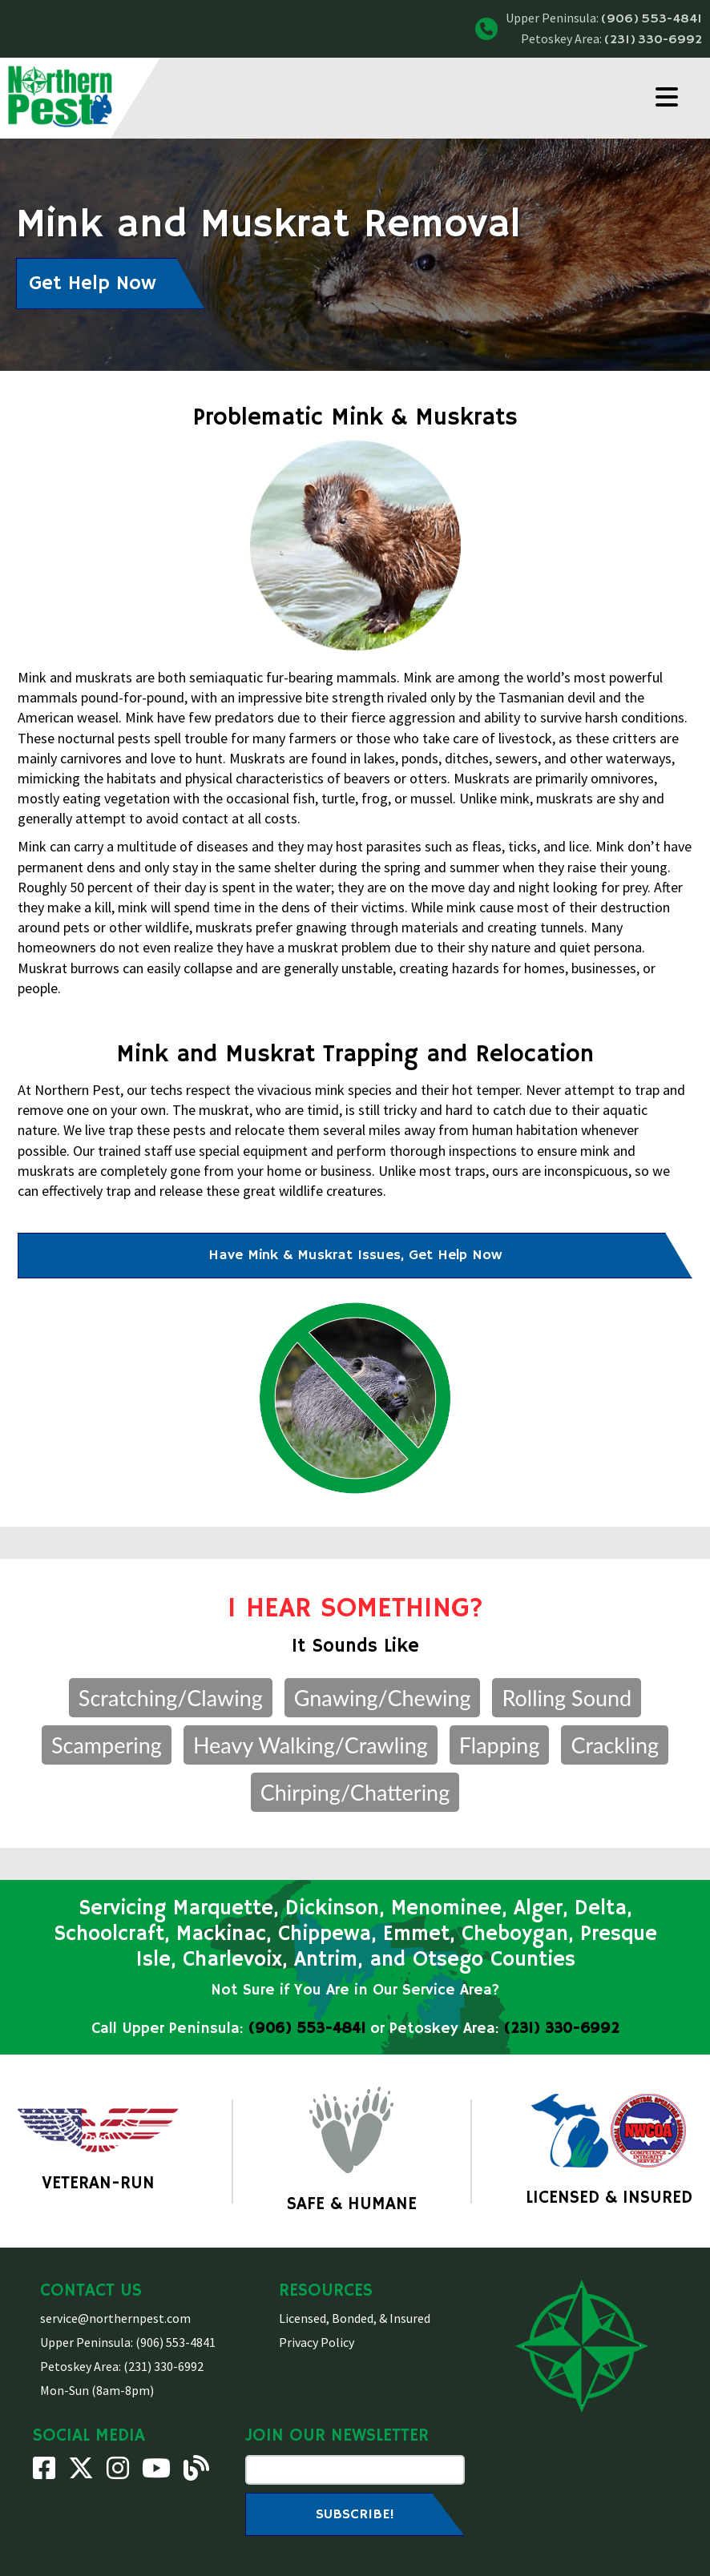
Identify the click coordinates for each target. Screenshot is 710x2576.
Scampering (106, 1745)
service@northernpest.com (115, 2318)
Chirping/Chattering (355, 1792)
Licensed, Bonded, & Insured (354, 2318)
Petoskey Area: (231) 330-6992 (122, 2366)
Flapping (499, 1745)
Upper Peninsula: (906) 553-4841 (128, 2342)
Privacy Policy (316, 2342)
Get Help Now (92, 283)
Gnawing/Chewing (382, 1697)
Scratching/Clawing (171, 1697)
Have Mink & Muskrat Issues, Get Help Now (355, 1255)
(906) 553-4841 (651, 19)
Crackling (615, 1745)
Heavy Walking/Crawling (310, 1745)
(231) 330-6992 (653, 40)
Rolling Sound (566, 1697)
